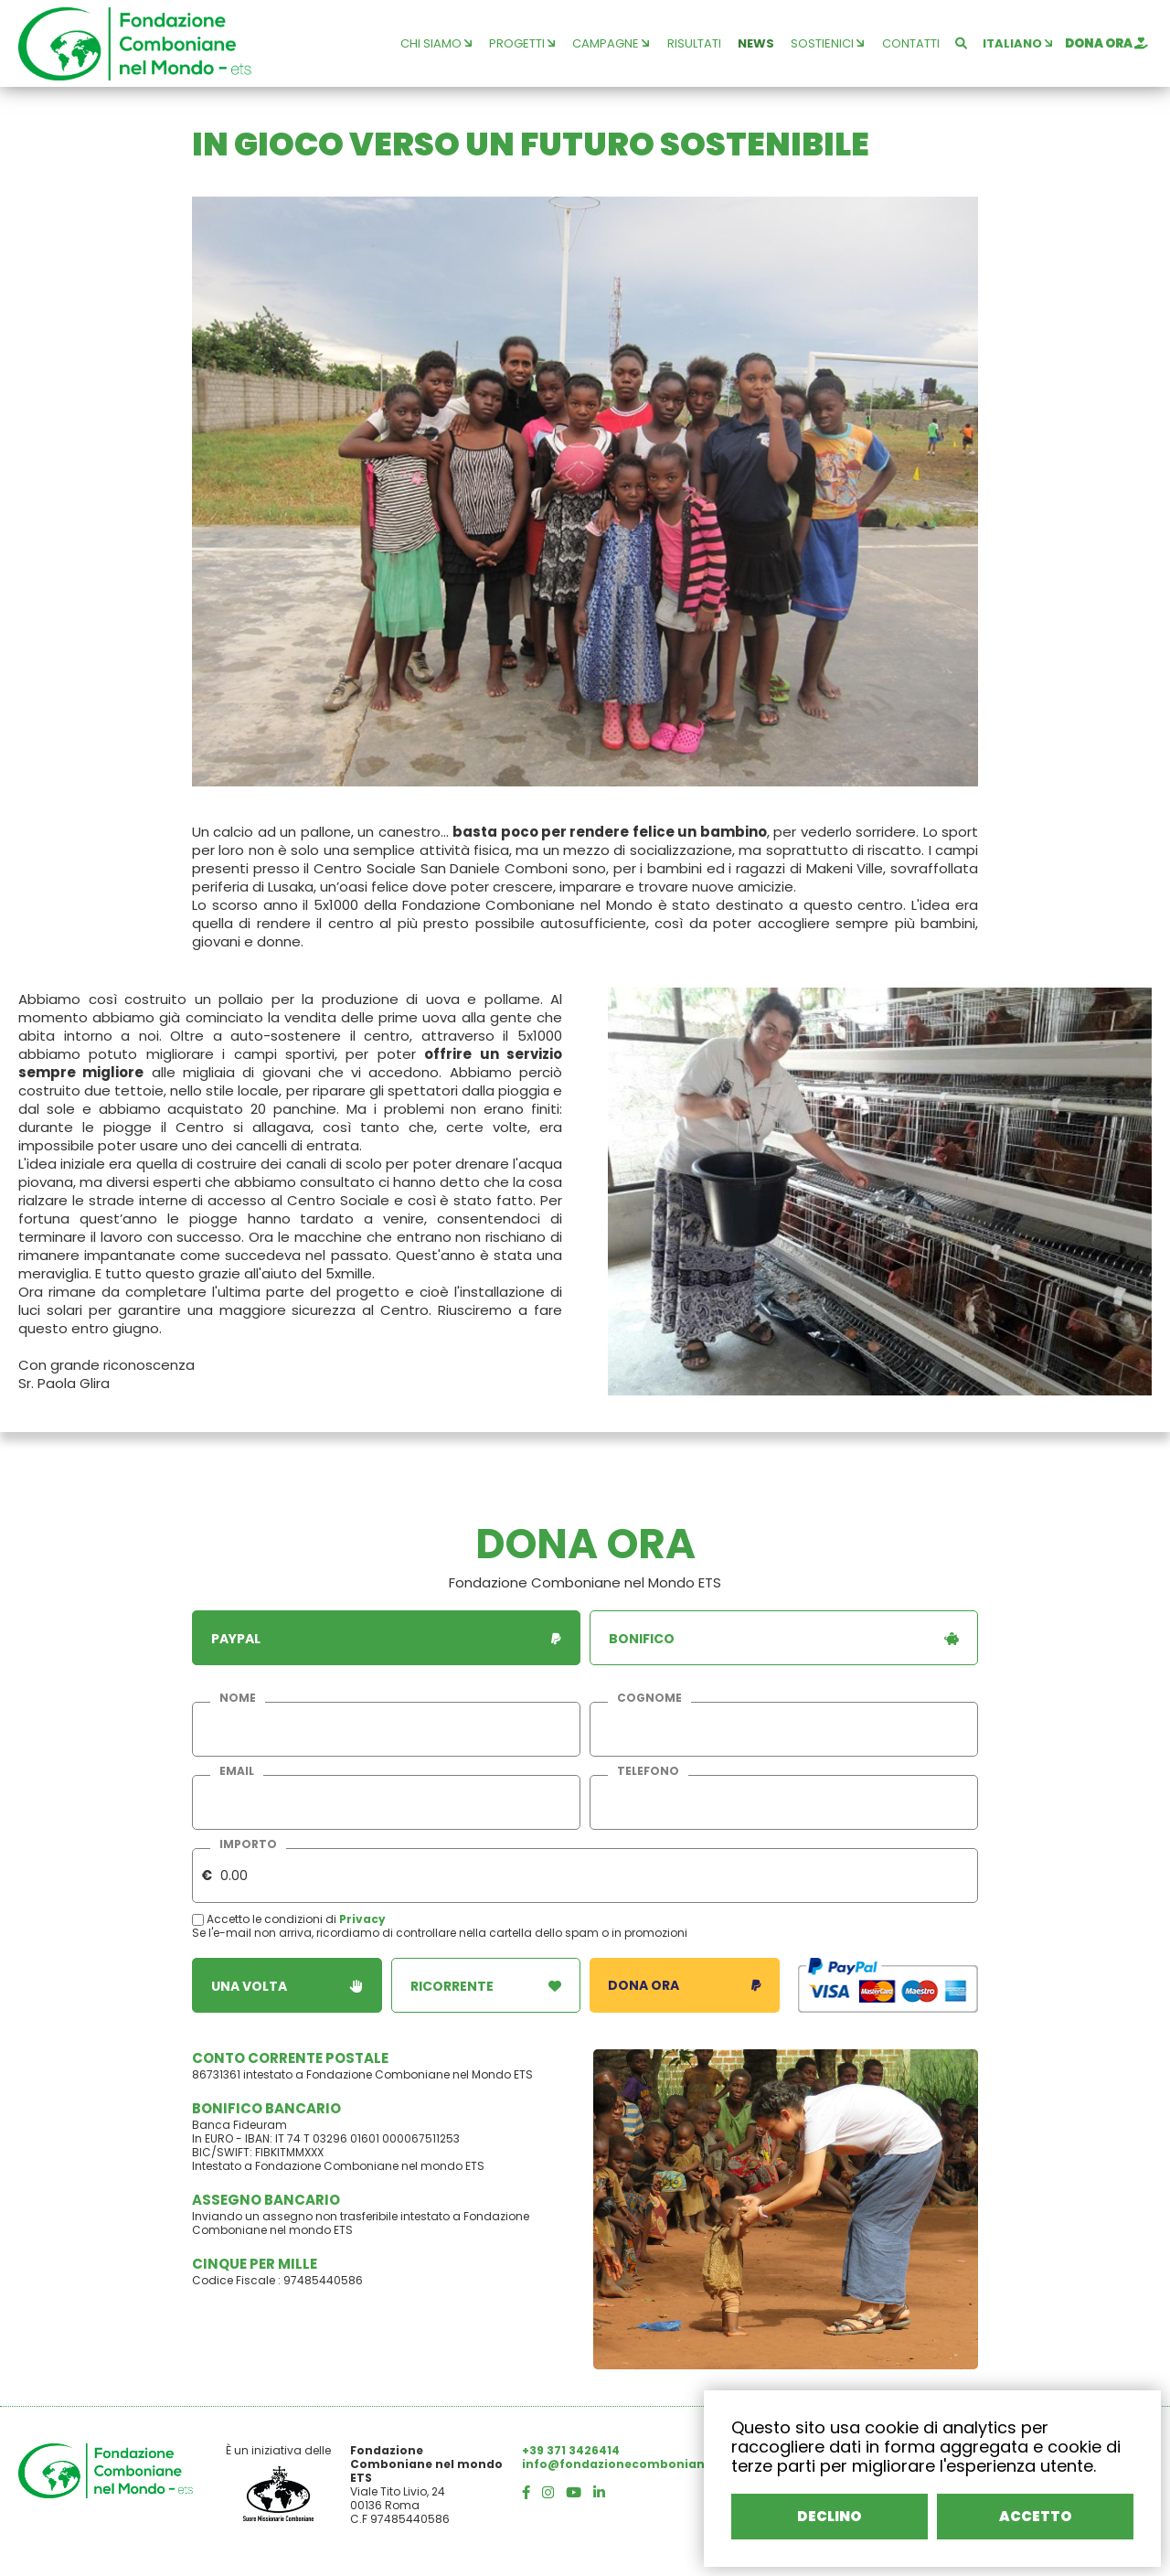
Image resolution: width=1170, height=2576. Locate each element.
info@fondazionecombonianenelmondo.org (662, 2464)
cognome (649, 1698)
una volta (287, 1986)
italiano (1017, 43)
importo (248, 1844)
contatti (911, 43)
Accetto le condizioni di (265, 1919)
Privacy (362, 1919)
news (756, 43)
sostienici (827, 43)
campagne (610, 43)
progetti (522, 43)
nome (237, 1698)
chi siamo (436, 43)
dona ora (1106, 43)
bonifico (784, 1638)
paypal (386, 1638)
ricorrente (486, 1986)
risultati (694, 43)
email (236, 1771)
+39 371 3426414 (571, 2450)
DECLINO (829, 2516)
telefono (648, 1771)
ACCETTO (1035, 2516)
